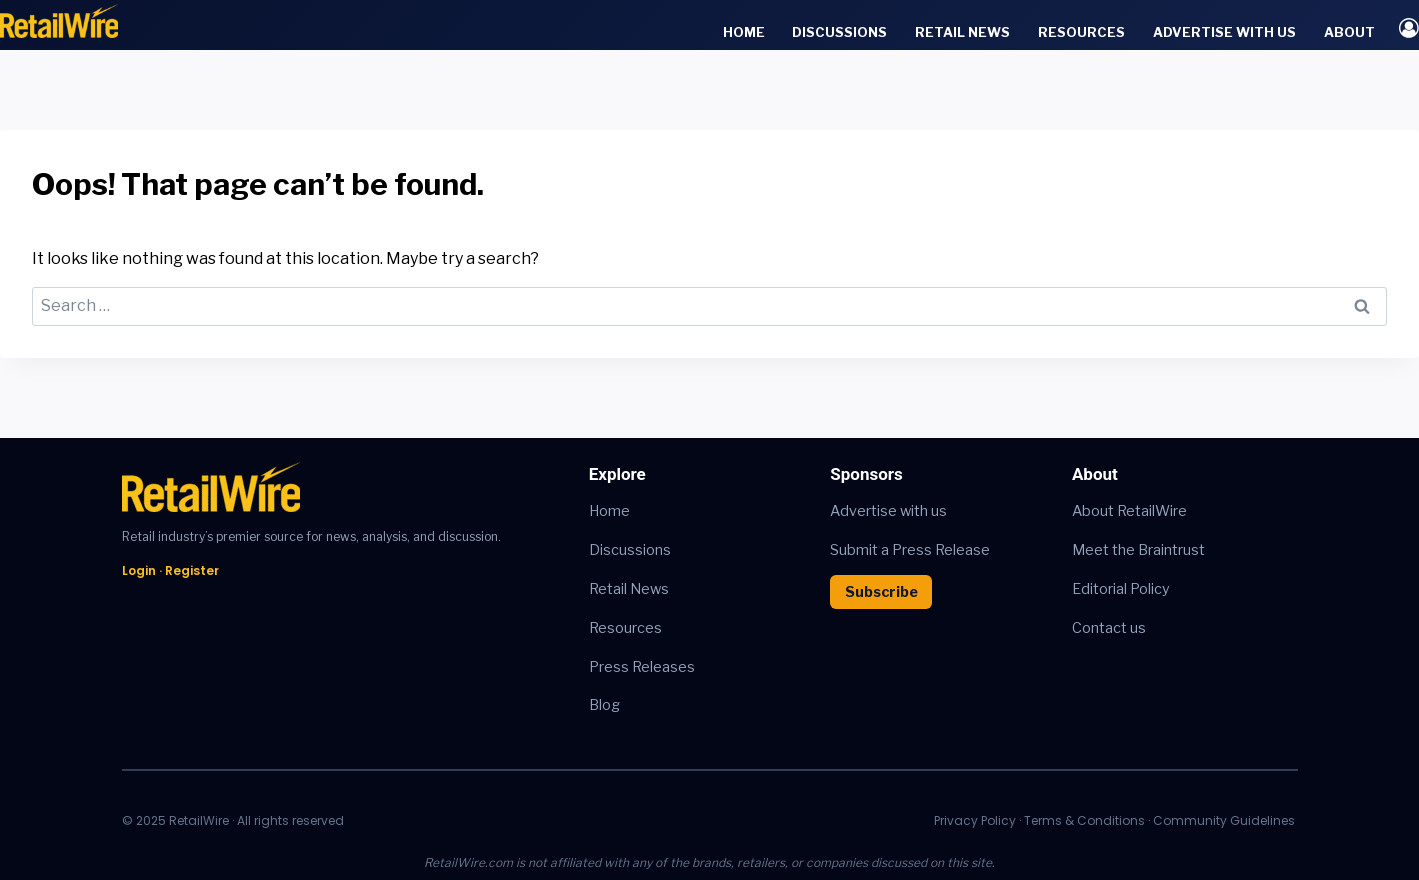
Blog (604, 705)
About (1349, 32)
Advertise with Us (1224, 32)
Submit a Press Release (910, 550)
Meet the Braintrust (1138, 550)
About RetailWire (1129, 511)
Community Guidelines (1224, 820)
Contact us (1109, 628)
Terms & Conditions (1084, 820)
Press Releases (642, 667)
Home (744, 32)
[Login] (1409, 27)
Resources (1081, 32)
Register (192, 570)
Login (139, 570)
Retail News (962, 32)
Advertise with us (888, 511)
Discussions (839, 32)
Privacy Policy (975, 820)
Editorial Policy (1121, 589)
